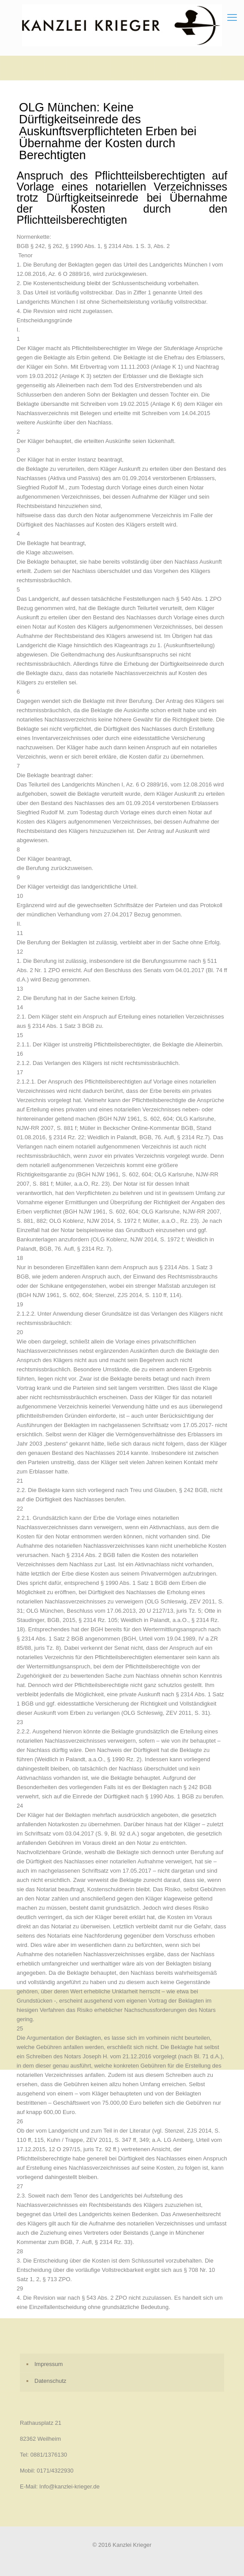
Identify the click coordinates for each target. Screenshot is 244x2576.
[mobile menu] (232, 17)
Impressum (48, 2364)
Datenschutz (50, 2381)
